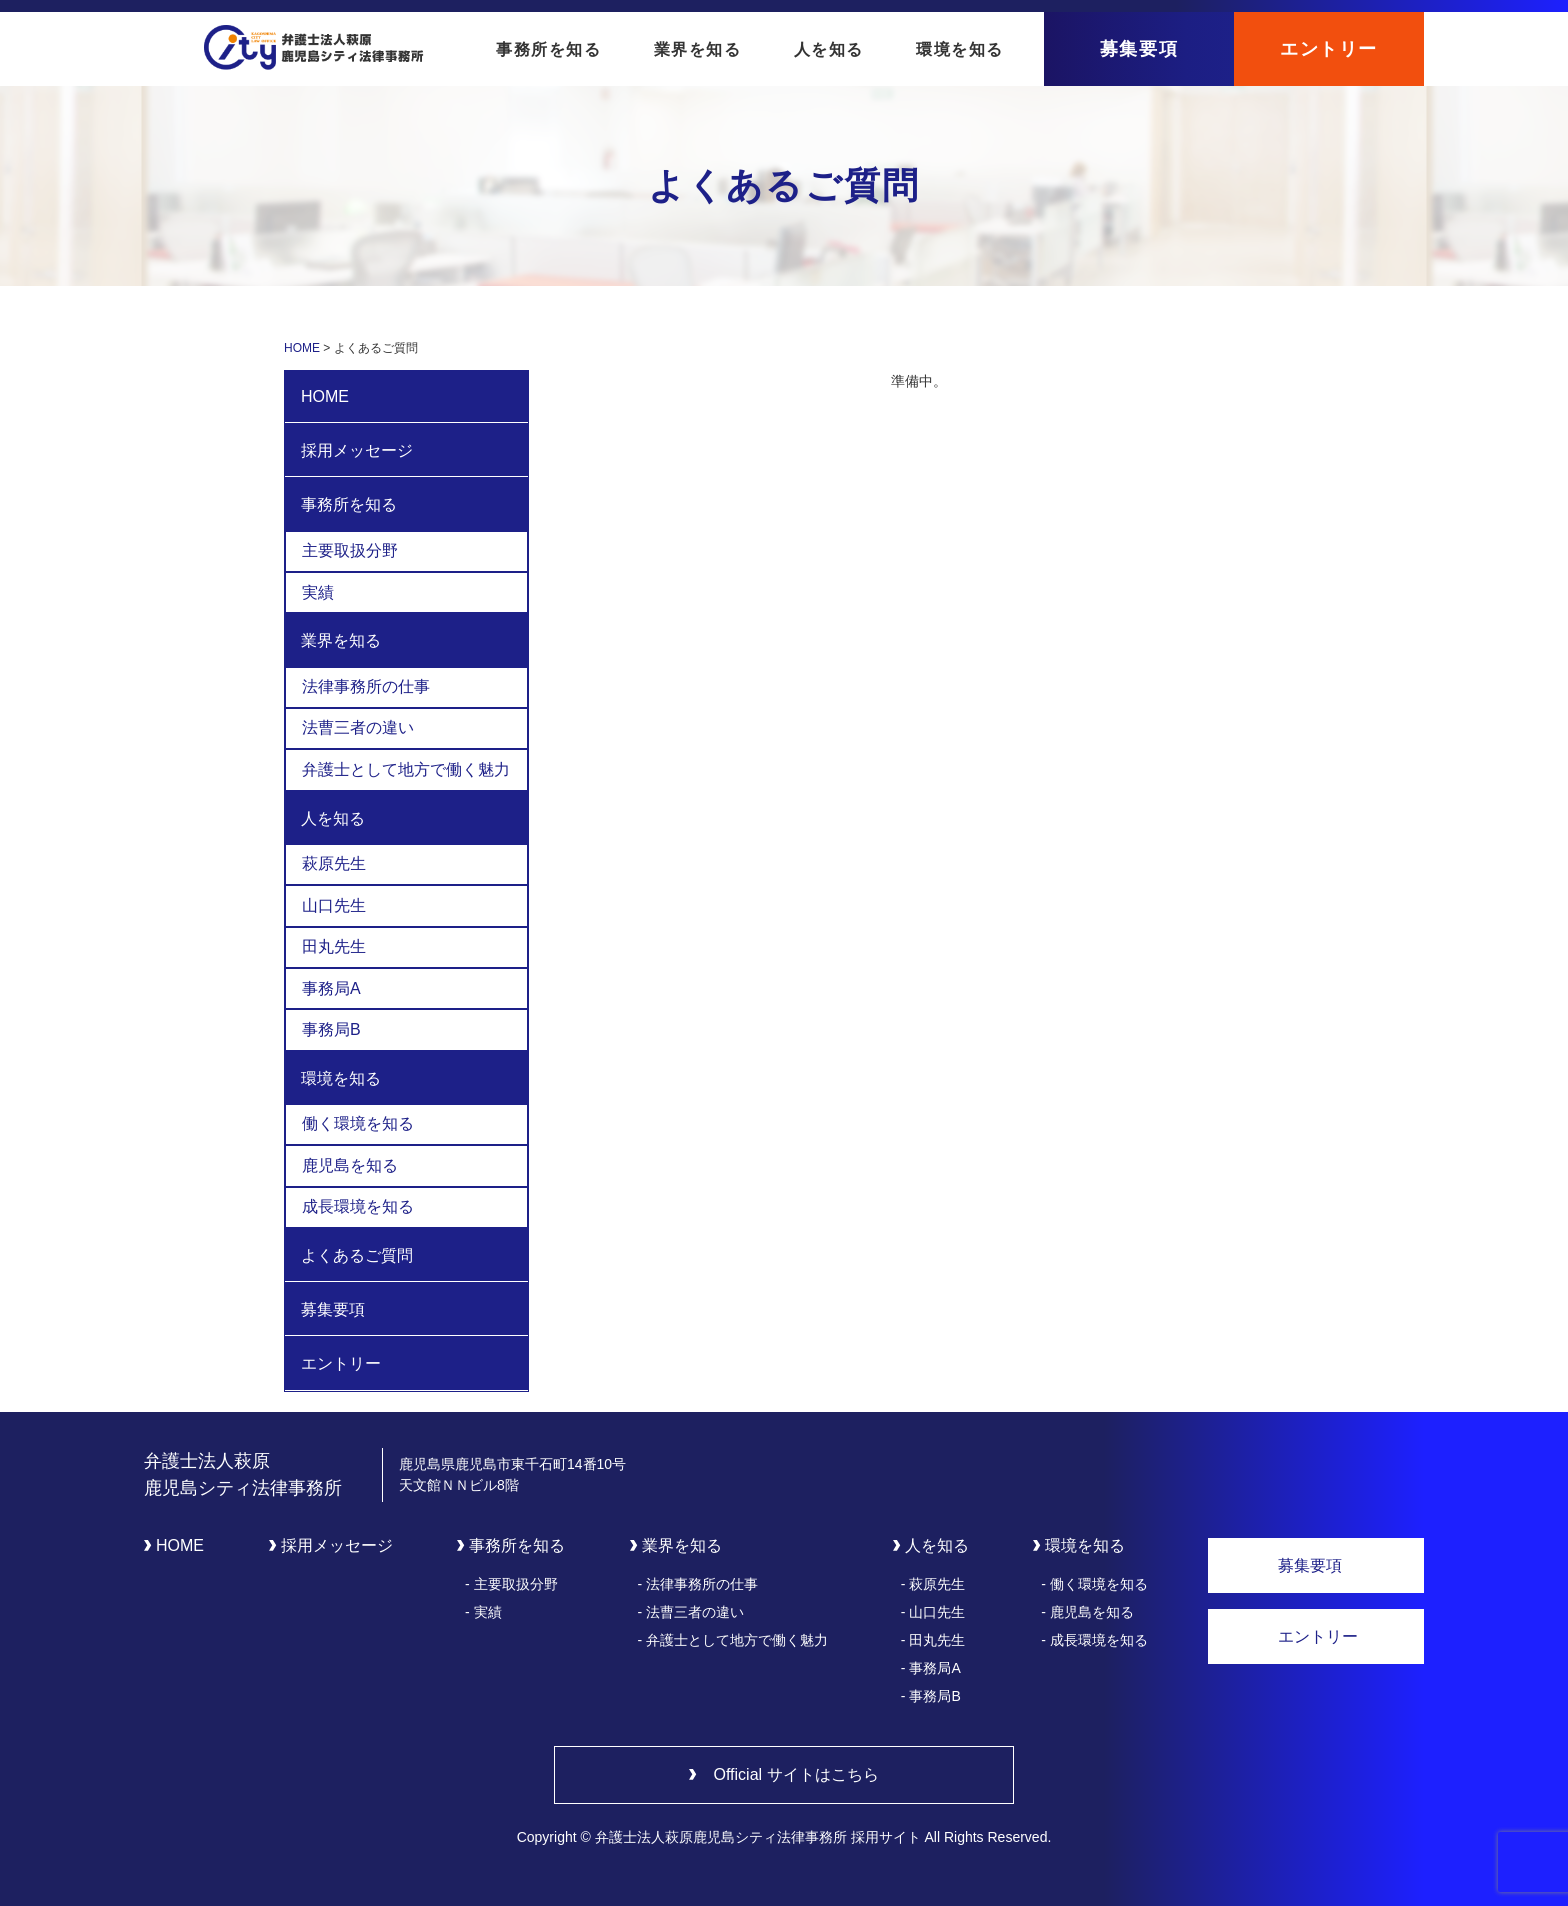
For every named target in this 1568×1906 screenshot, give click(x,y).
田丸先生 (334, 946)
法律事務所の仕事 (366, 686)
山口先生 (334, 905)
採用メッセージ (357, 450)
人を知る (829, 49)
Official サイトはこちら (795, 1774)
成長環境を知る (358, 1206)
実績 (318, 592)
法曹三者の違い (358, 727)
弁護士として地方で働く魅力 (406, 769)
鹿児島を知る (350, 1165)
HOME (325, 396)
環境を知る (960, 49)
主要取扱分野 (350, 550)
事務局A (331, 988)
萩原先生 (334, 863)
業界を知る (698, 49)
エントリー (1329, 49)
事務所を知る (549, 49)
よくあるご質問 (357, 1255)
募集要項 (1139, 49)
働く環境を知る (358, 1123)
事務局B (331, 1029)
